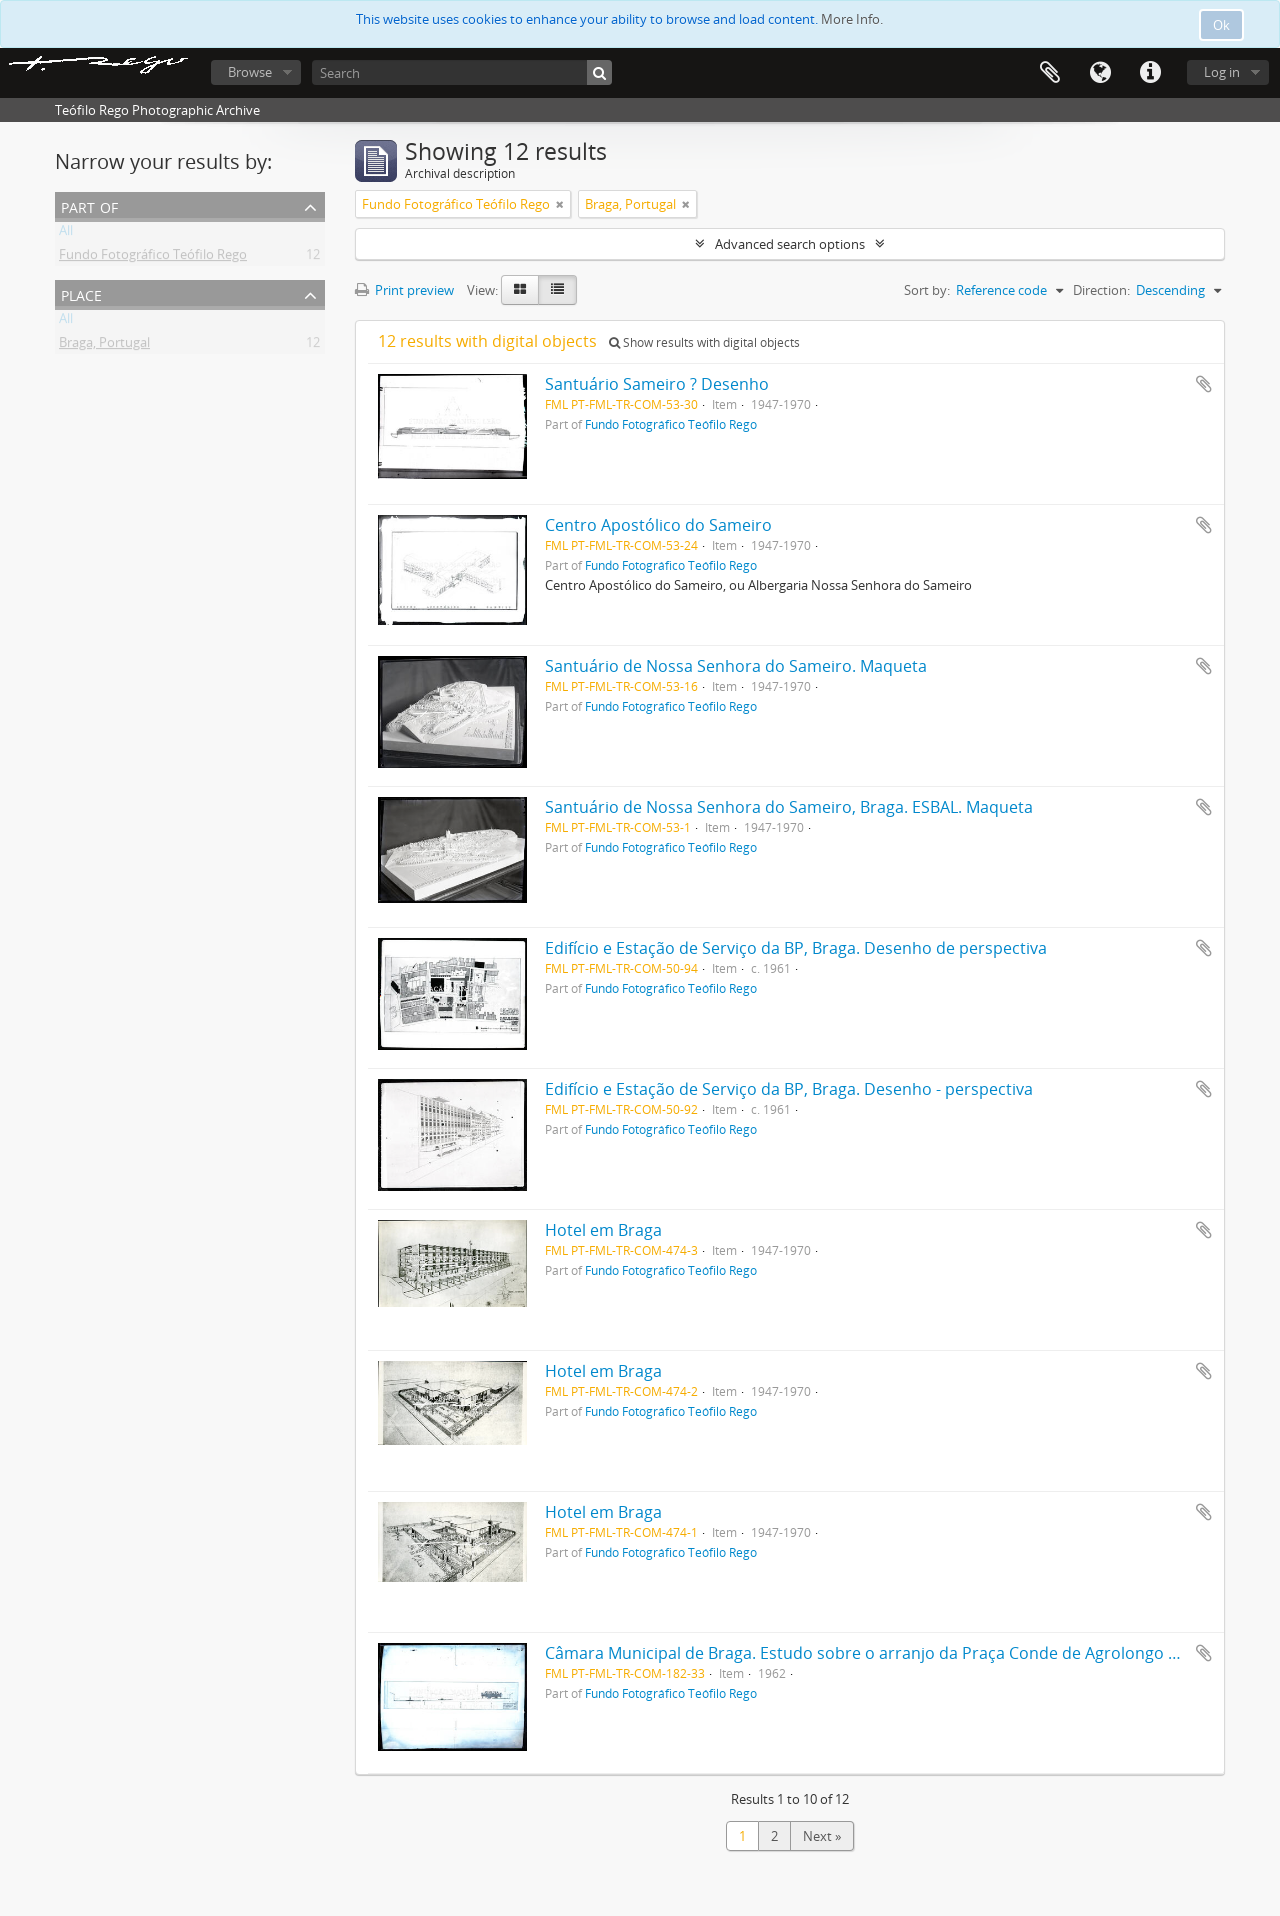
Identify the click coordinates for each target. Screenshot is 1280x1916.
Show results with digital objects (704, 342)
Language (1100, 73)
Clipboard (1050, 73)
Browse (250, 72)
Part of (89, 205)
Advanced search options (790, 244)
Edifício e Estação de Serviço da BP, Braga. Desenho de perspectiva (796, 948)
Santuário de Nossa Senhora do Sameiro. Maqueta (736, 666)
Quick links (1150, 73)
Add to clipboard (1204, 384)
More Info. (852, 19)
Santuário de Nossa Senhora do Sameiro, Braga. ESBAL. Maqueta (789, 807)
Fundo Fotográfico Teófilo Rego (153, 258)
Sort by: (927, 290)
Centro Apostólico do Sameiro (658, 525)
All (66, 234)
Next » (822, 1836)
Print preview (404, 290)
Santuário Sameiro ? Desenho (657, 384)
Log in (1222, 72)
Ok (1221, 25)
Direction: (1101, 290)
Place (81, 293)
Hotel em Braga (603, 1230)
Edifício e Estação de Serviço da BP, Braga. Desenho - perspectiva (789, 1089)
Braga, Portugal (104, 346)
